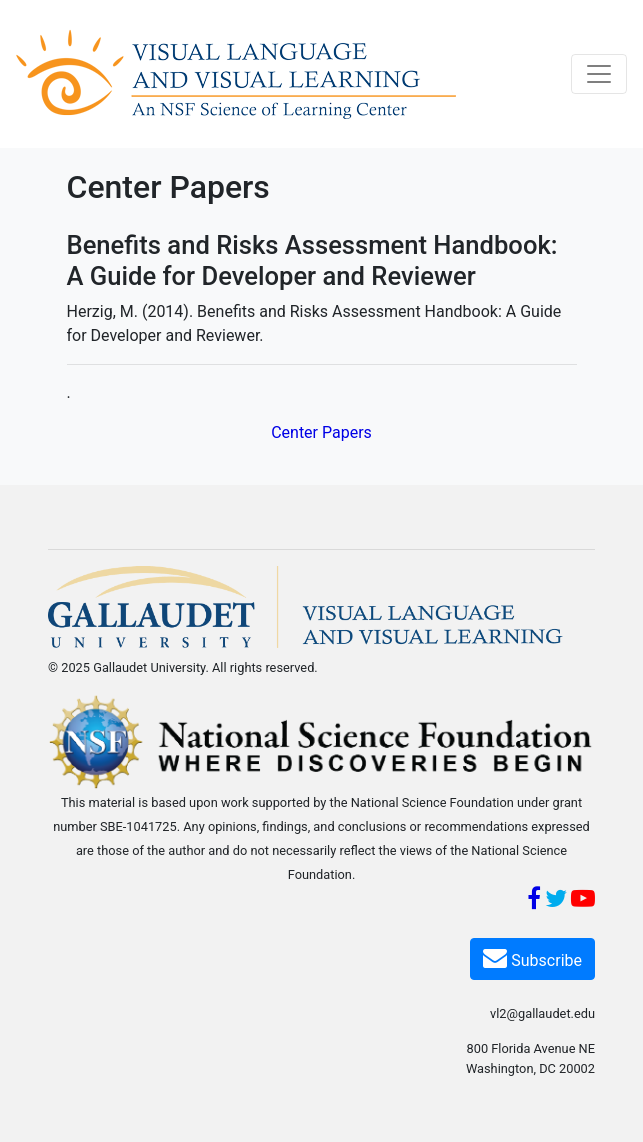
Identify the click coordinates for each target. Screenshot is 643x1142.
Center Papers (321, 432)
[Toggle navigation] (599, 74)
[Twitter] (556, 901)
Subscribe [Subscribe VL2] (532, 957)
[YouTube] (583, 901)
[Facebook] (534, 901)
